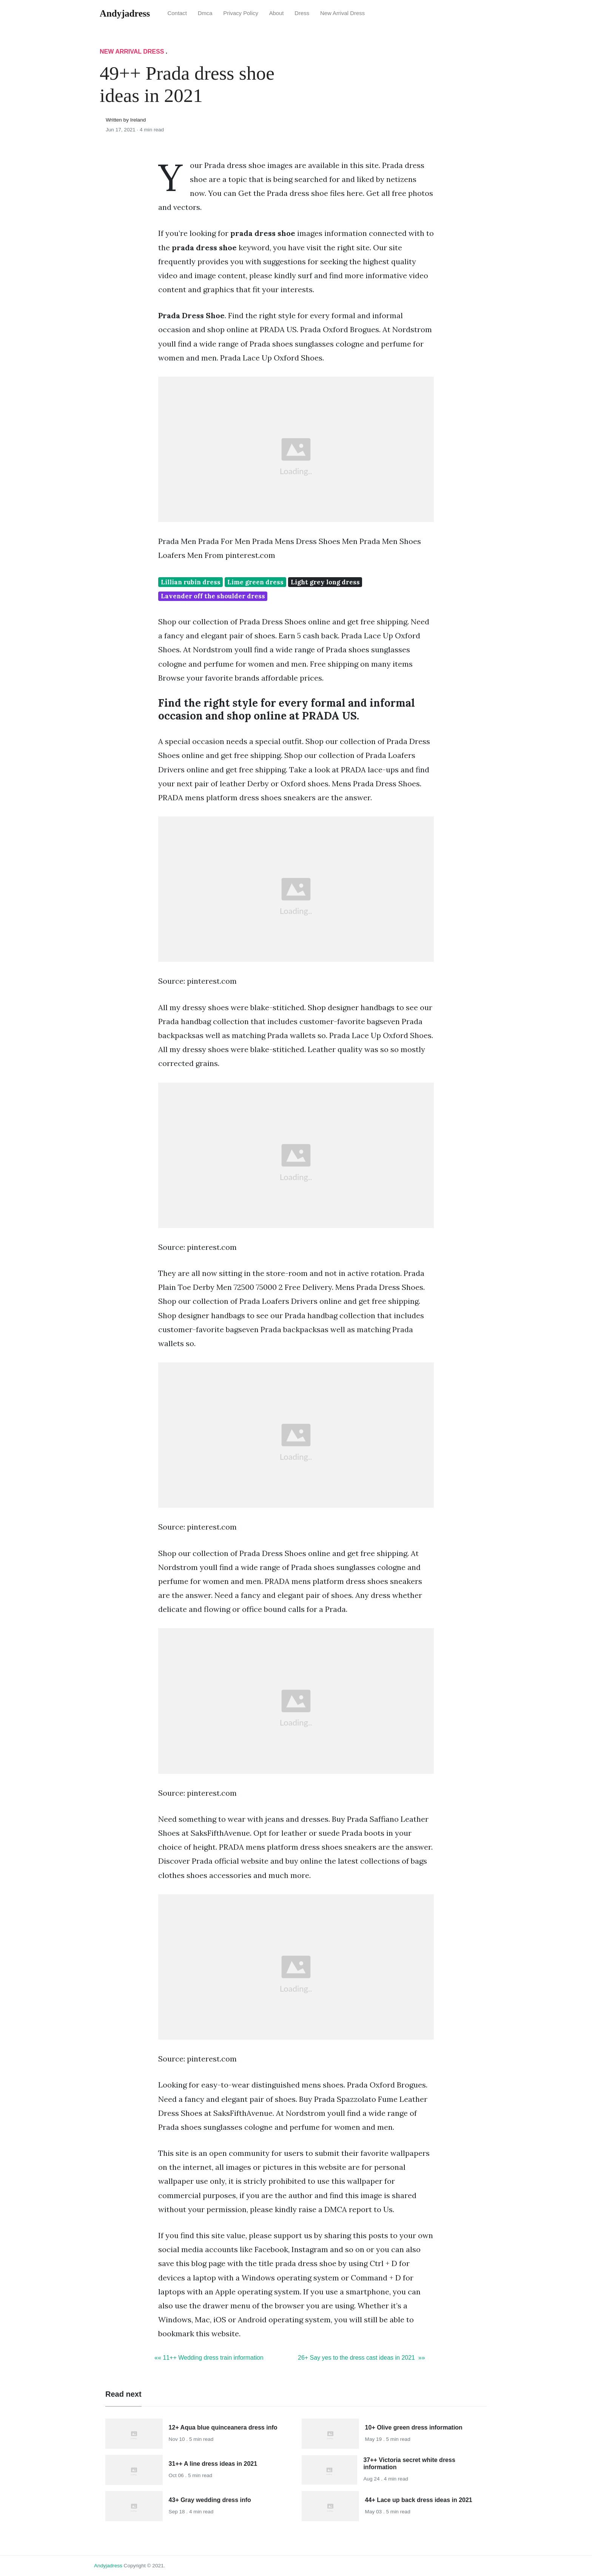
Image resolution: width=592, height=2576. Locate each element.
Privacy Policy (240, 13)
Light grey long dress (325, 582)
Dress (301, 13)
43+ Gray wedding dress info (210, 2500)
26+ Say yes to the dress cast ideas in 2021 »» (361, 2357)
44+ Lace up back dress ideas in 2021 (418, 2500)
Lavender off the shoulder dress (213, 596)
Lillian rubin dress (190, 582)
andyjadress (108, 2565)
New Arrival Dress (342, 13)
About (276, 13)
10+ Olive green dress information (413, 2427)
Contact (177, 13)
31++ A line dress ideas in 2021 (213, 2463)
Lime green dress (255, 582)
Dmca (205, 13)
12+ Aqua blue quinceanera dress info (223, 2427)
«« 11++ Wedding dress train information (209, 2357)
